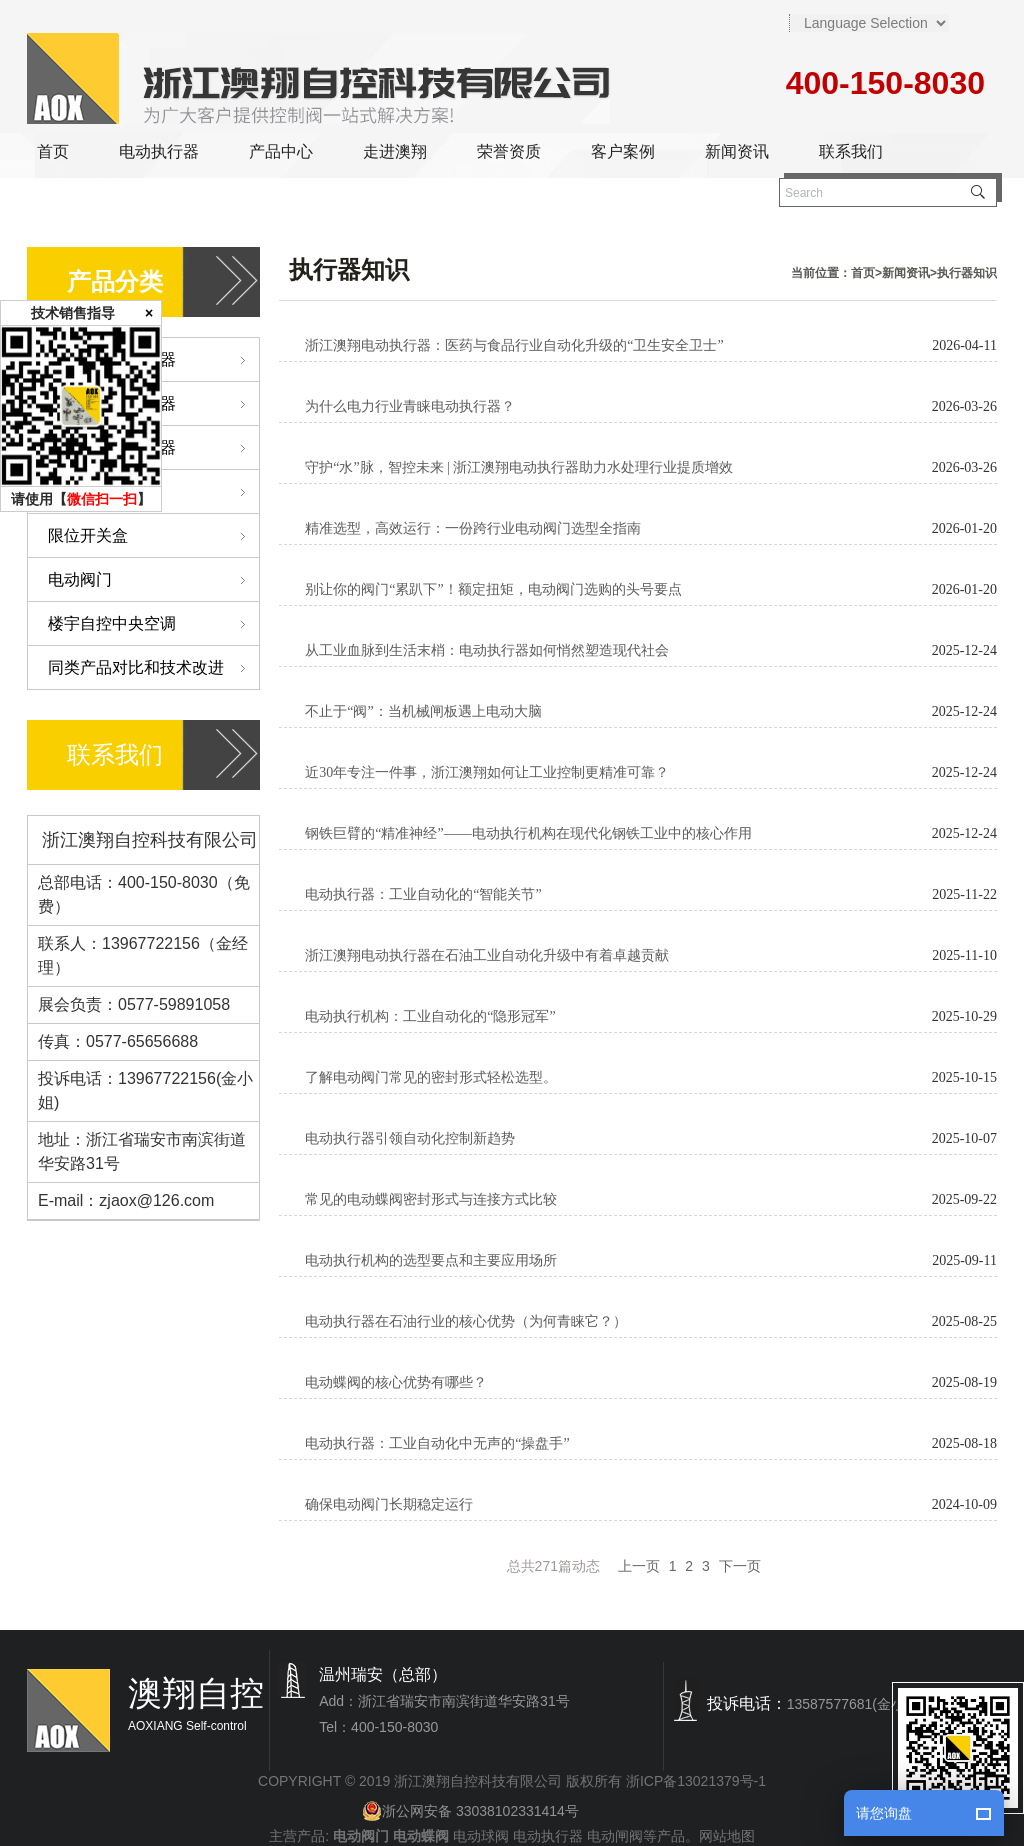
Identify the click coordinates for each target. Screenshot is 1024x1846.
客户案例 (623, 151)
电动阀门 (153, 579)
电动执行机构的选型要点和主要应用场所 (431, 1260)
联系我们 (851, 151)
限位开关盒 (153, 535)
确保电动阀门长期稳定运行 (389, 1504)
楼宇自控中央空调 (153, 623)
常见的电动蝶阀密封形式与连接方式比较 (431, 1199)
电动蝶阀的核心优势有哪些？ (396, 1382)
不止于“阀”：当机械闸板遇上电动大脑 (423, 711)
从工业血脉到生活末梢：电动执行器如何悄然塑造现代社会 (487, 650)
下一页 (740, 1566)
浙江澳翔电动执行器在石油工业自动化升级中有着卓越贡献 (487, 955)
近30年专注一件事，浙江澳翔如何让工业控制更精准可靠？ (487, 772)
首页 (53, 151)
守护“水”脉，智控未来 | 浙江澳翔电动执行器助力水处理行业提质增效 (519, 467)
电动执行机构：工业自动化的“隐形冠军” (430, 1016)
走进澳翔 (395, 151)
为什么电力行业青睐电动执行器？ (410, 406)
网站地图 (727, 1836)
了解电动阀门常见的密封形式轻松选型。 (431, 1077)
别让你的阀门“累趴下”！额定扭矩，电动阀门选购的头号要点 (493, 589)
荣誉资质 (509, 151)
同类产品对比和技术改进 (153, 667)
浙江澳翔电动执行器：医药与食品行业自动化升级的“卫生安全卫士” (514, 345)
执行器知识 (967, 273)
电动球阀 (481, 1836)
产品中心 (281, 151)
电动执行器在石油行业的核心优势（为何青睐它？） (466, 1321)
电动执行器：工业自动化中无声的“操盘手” (437, 1443)
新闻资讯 (737, 151)
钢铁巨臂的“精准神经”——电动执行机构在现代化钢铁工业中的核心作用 (528, 833)
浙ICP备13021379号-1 (696, 1781)
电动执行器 (159, 151)
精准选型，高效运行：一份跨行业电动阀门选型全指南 (473, 528)
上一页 (639, 1566)
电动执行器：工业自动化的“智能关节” (423, 894)
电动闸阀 (615, 1836)
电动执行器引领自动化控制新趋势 (410, 1138)
